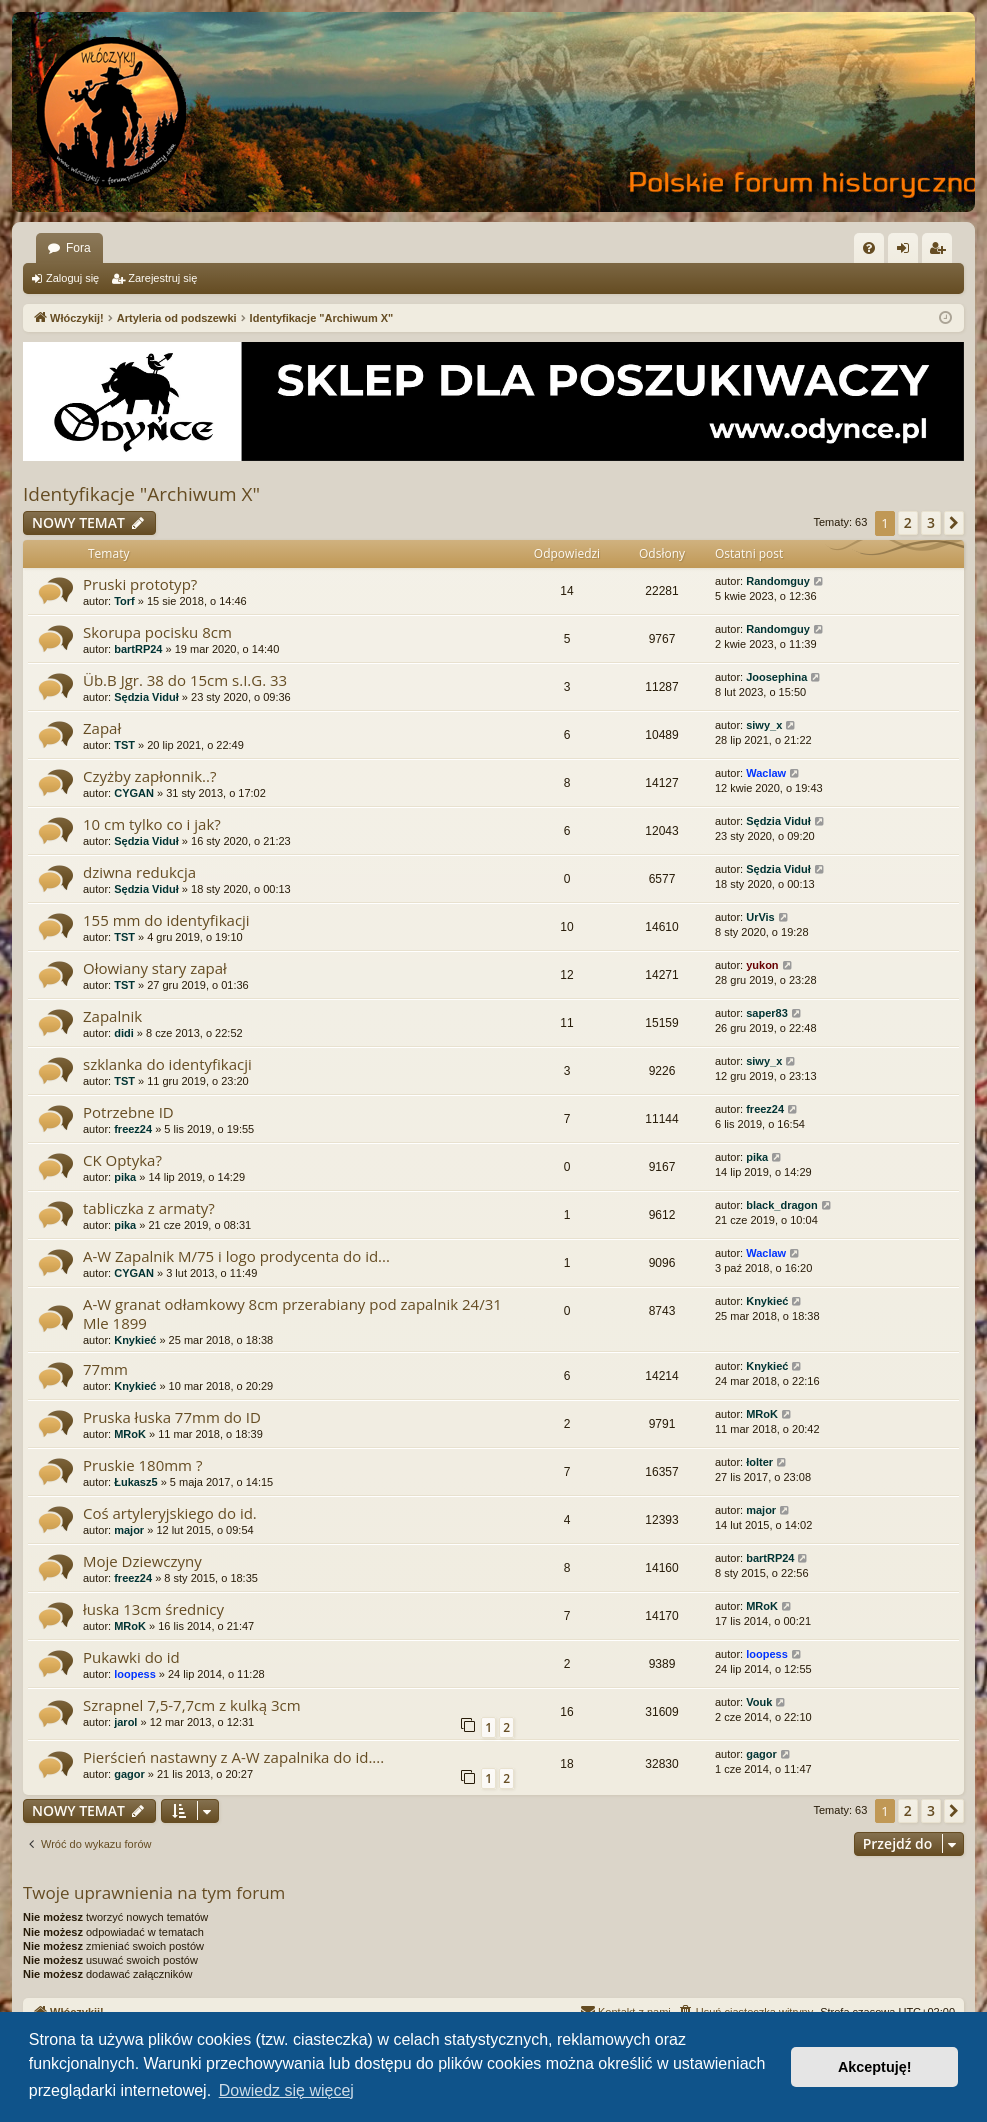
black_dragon (782, 1205)
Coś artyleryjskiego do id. (170, 1513)
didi (124, 1033)
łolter (759, 1462)
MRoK (130, 1434)
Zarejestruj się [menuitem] (941, 252)
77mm (105, 1369)
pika (125, 1177)
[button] (954, 523)
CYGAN (134, 793)
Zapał (102, 728)
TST (124, 745)
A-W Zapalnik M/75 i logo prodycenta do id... (236, 1256)
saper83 (767, 1013)
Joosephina (776, 677)
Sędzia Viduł (146, 697)
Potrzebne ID (128, 1112)
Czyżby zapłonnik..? (149, 776)
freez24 (133, 1129)
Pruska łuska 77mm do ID (172, 1417)
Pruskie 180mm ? (142, 1465)
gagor (129, 1774)
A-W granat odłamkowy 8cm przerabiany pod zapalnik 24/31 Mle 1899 (292, 1313)
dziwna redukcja (139, 872)
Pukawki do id (131, 1657)
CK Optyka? (122, 1160)
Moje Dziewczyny (142, 1561)
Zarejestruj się (162, 278)
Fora (78, 248)
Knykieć (135, 1340)
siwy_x (764, 725)
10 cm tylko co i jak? (152, 824)
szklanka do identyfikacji (167, 1064)
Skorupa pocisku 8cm (157, 632)
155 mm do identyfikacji (166, 920)
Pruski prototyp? (140, 584)
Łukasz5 (135, 1482)
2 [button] (908, 522)
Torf (124, 601)
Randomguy (778, 581)
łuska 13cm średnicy (153, 1609)
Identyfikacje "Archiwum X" (141, 494)
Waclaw (766, 773)
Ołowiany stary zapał (155, 968)
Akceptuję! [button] (875, 2067)
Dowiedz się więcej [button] (286, 2090)
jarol (125, 1722)
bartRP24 (138, 649)
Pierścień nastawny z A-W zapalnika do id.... (233, 1757)
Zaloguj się (72, 278)
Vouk (759, 1702)
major (129, 1530)
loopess (135, 1674)
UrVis (760, 917)
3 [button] (931, 522)
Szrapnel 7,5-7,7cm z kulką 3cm (192, 1705)
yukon (762, 965)
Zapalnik (112, 1016)
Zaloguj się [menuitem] (907, 252)
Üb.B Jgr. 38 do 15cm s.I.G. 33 (185, 680)
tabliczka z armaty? (149, 1208)
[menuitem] (869, 248)
